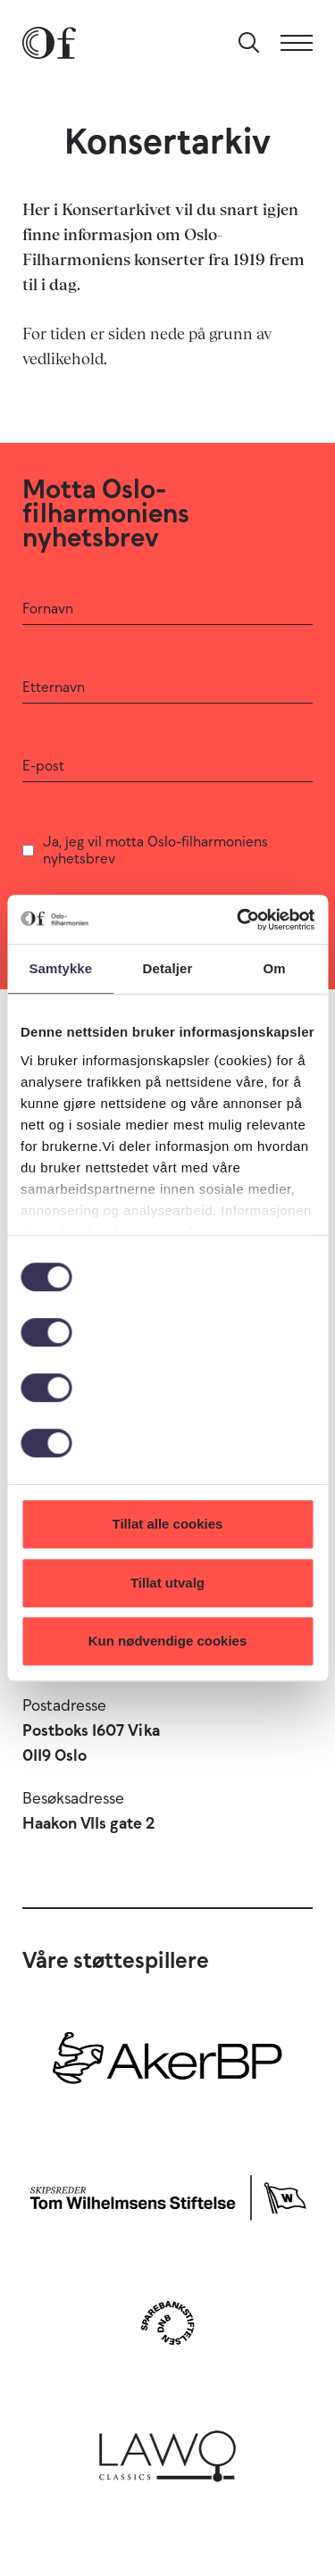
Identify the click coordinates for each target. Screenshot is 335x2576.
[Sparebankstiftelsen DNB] (167, 2323)
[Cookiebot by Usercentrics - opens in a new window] (238, 919)
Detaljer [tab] (168, 968)
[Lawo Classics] (167, 2451)
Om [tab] (275, 968)
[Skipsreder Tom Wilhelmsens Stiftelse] (167, 2194)
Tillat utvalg (167, 1582)
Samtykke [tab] (60, 968)
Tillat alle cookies (168, 1523)
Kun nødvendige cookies (167, 1640)
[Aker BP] (167, 2065)
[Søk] (249, 42)
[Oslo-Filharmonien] (49, 43)
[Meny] (297, 42)
